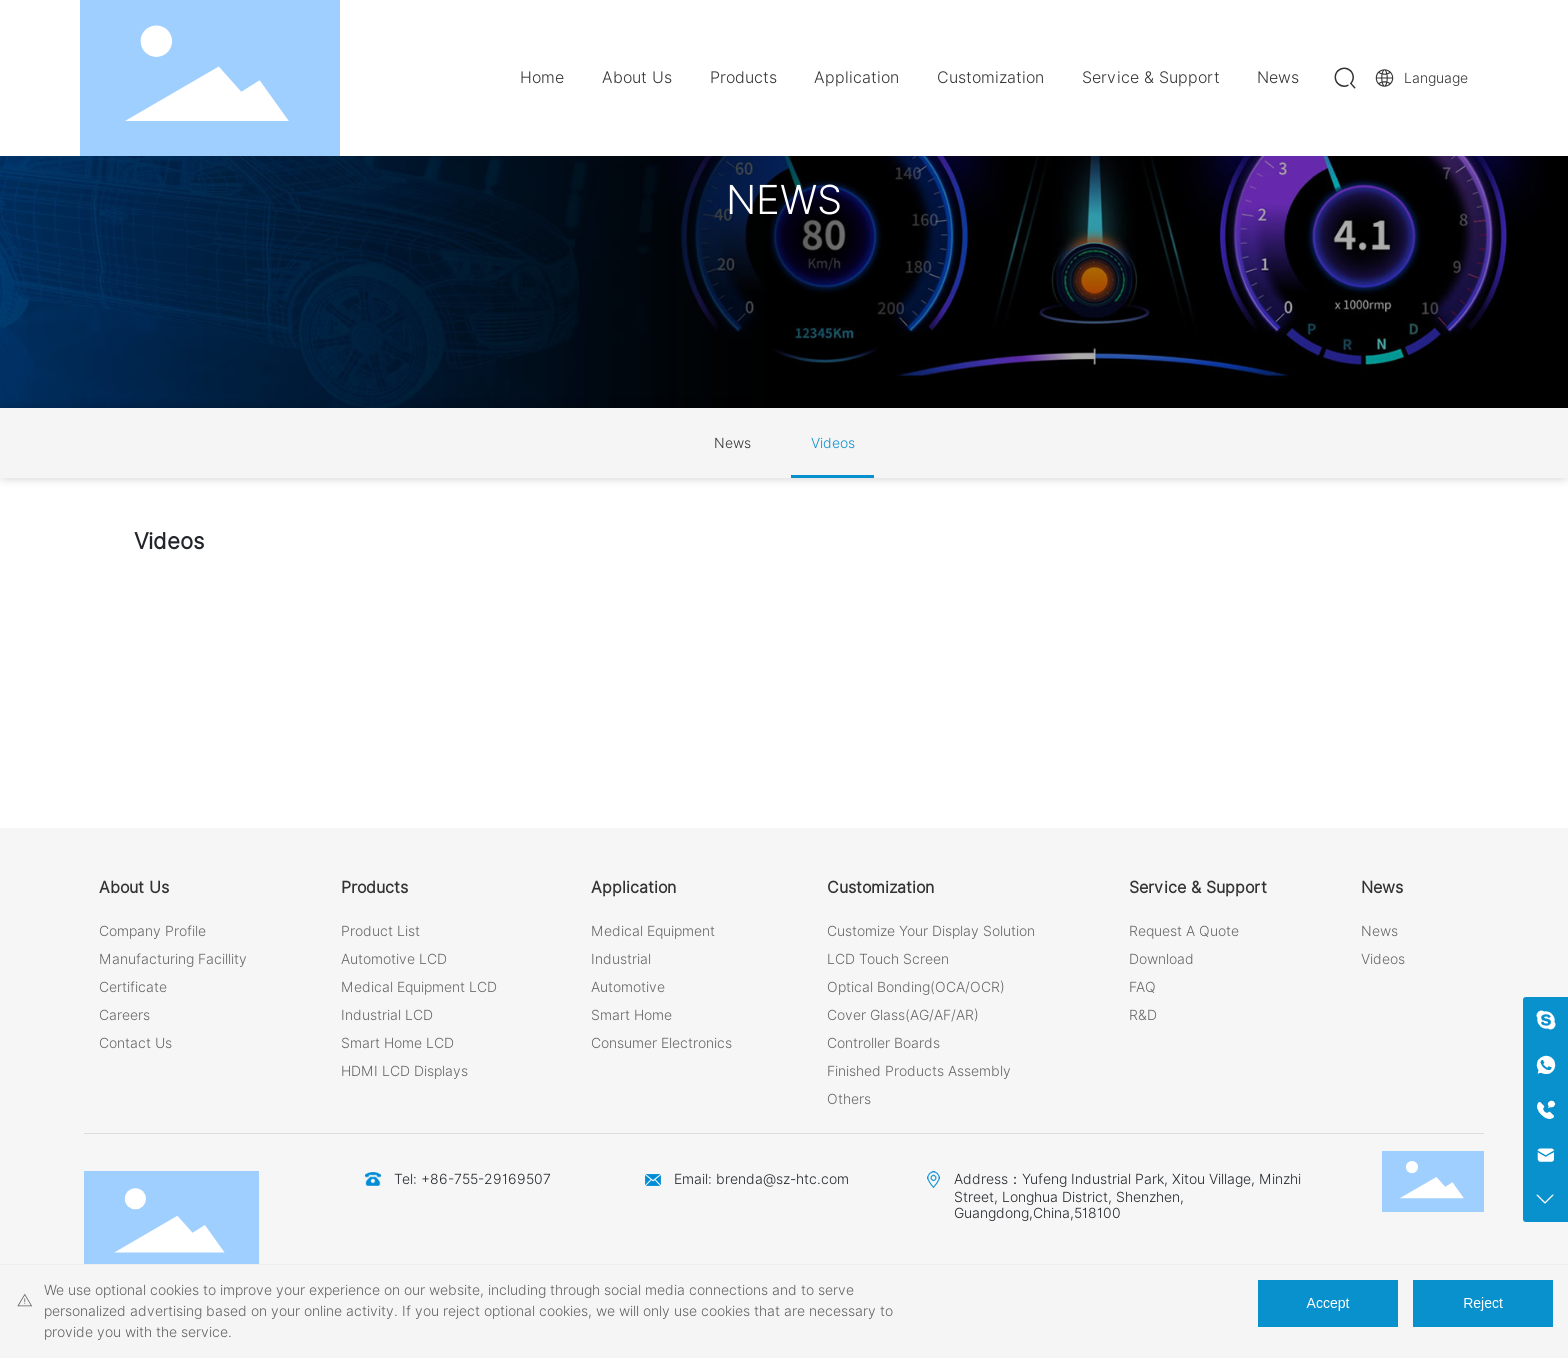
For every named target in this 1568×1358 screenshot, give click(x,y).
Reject (1483, 1303)
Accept (1328, 1303)
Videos (833, 443)
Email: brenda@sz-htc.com (761, 1179)
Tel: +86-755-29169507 (472, 1179)
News (732, 443)
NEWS (784, 199)
